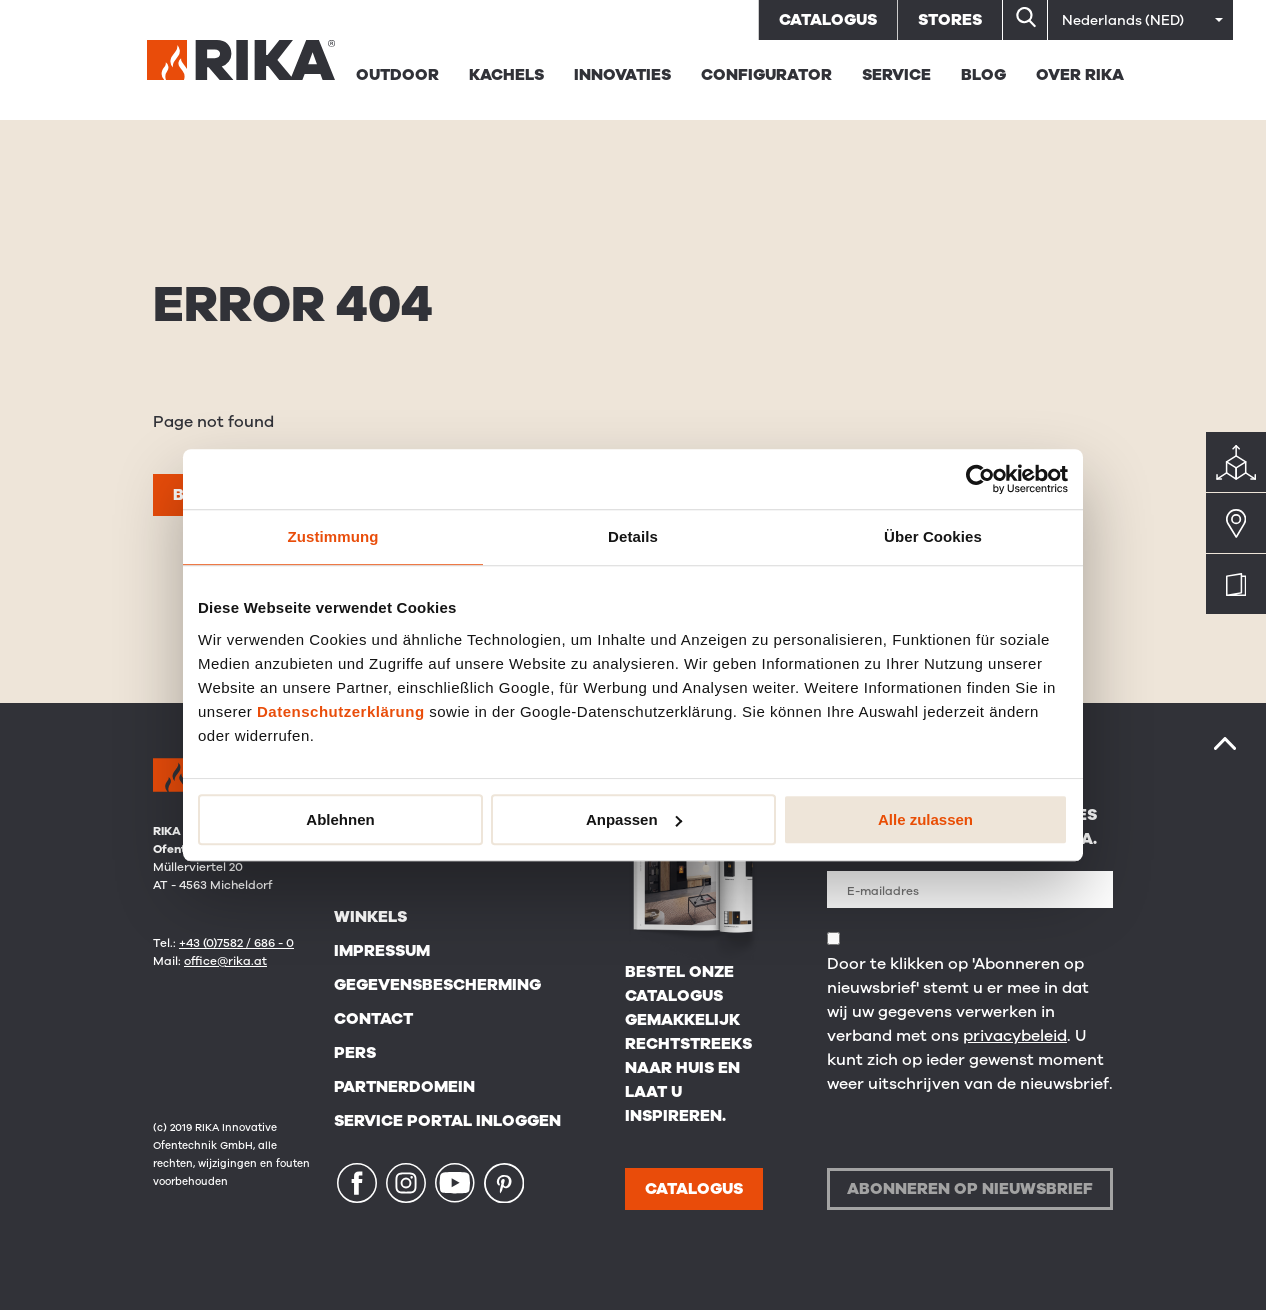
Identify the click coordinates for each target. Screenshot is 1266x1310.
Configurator (766, 75)
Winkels (370, 917)
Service (896, 75)
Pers (355, 1053)
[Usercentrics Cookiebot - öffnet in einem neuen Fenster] (980, 479)
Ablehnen (340, 819)
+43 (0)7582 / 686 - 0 (236, 943)
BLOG (983, 75)
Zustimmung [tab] (333, 536)
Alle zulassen (925, 819)
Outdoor (397, 75)
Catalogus (828, 20)
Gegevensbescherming (437, 985)
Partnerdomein (404, 1087)
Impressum (382, 951)
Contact (373, 1019)
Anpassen (634, 819)
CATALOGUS (694, 1189)
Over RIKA (1080, 75)
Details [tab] (633, 536)
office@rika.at (225, 961)
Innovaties (622, 75)
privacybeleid (1015, 1036)
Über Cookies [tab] (933, 536)
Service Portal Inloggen (447, 1121)
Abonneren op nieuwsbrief (970, 1189)
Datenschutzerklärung (341, 711)
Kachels (506, 75)
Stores (950, 20)
